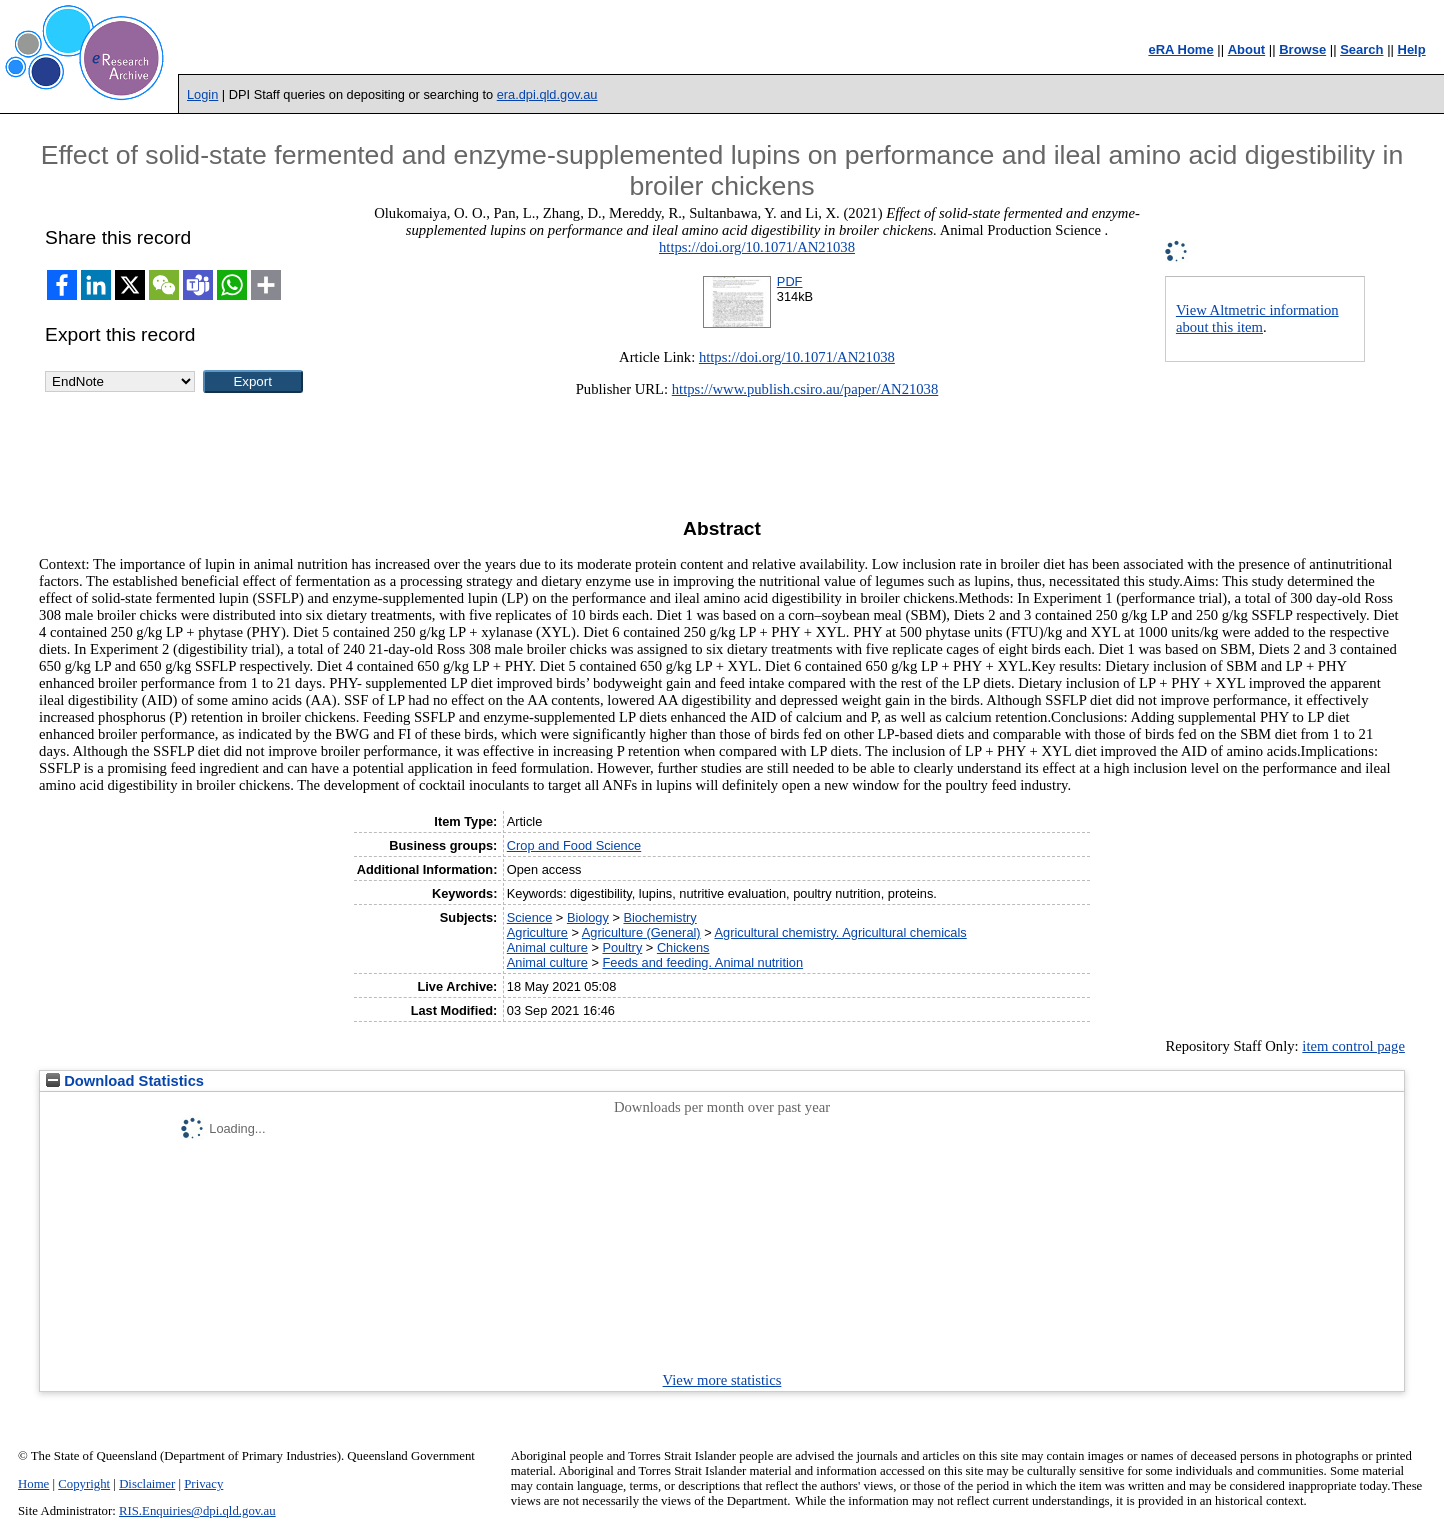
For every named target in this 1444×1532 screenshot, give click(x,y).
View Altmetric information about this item (1257, 318)
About (1247, 49)
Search (1361, 49)
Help (1412, 49)
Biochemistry (659, 917)
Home (33, 1484)
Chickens (683, 947)
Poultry (622, 947)
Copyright (84, 1484)
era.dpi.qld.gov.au (547, 94)
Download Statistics (125, 1081)
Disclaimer (147, 1484)
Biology (588, 917)
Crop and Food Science (574, 845)
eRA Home (1180, 49)
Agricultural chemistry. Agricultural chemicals (841, 932)
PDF (790, 281)
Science (530, 917)
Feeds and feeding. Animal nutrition (702, 962)
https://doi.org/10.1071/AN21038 (757, 247)
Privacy (203, 1484)
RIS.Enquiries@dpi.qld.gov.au (197, 1511)
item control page (1353, 1046)
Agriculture (537, 932)
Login (202, 94)
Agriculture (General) (641, 932)
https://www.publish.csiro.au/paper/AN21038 (805, 389)
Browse (1302, 49)
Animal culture (547, 947)
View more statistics (722, 1380)
